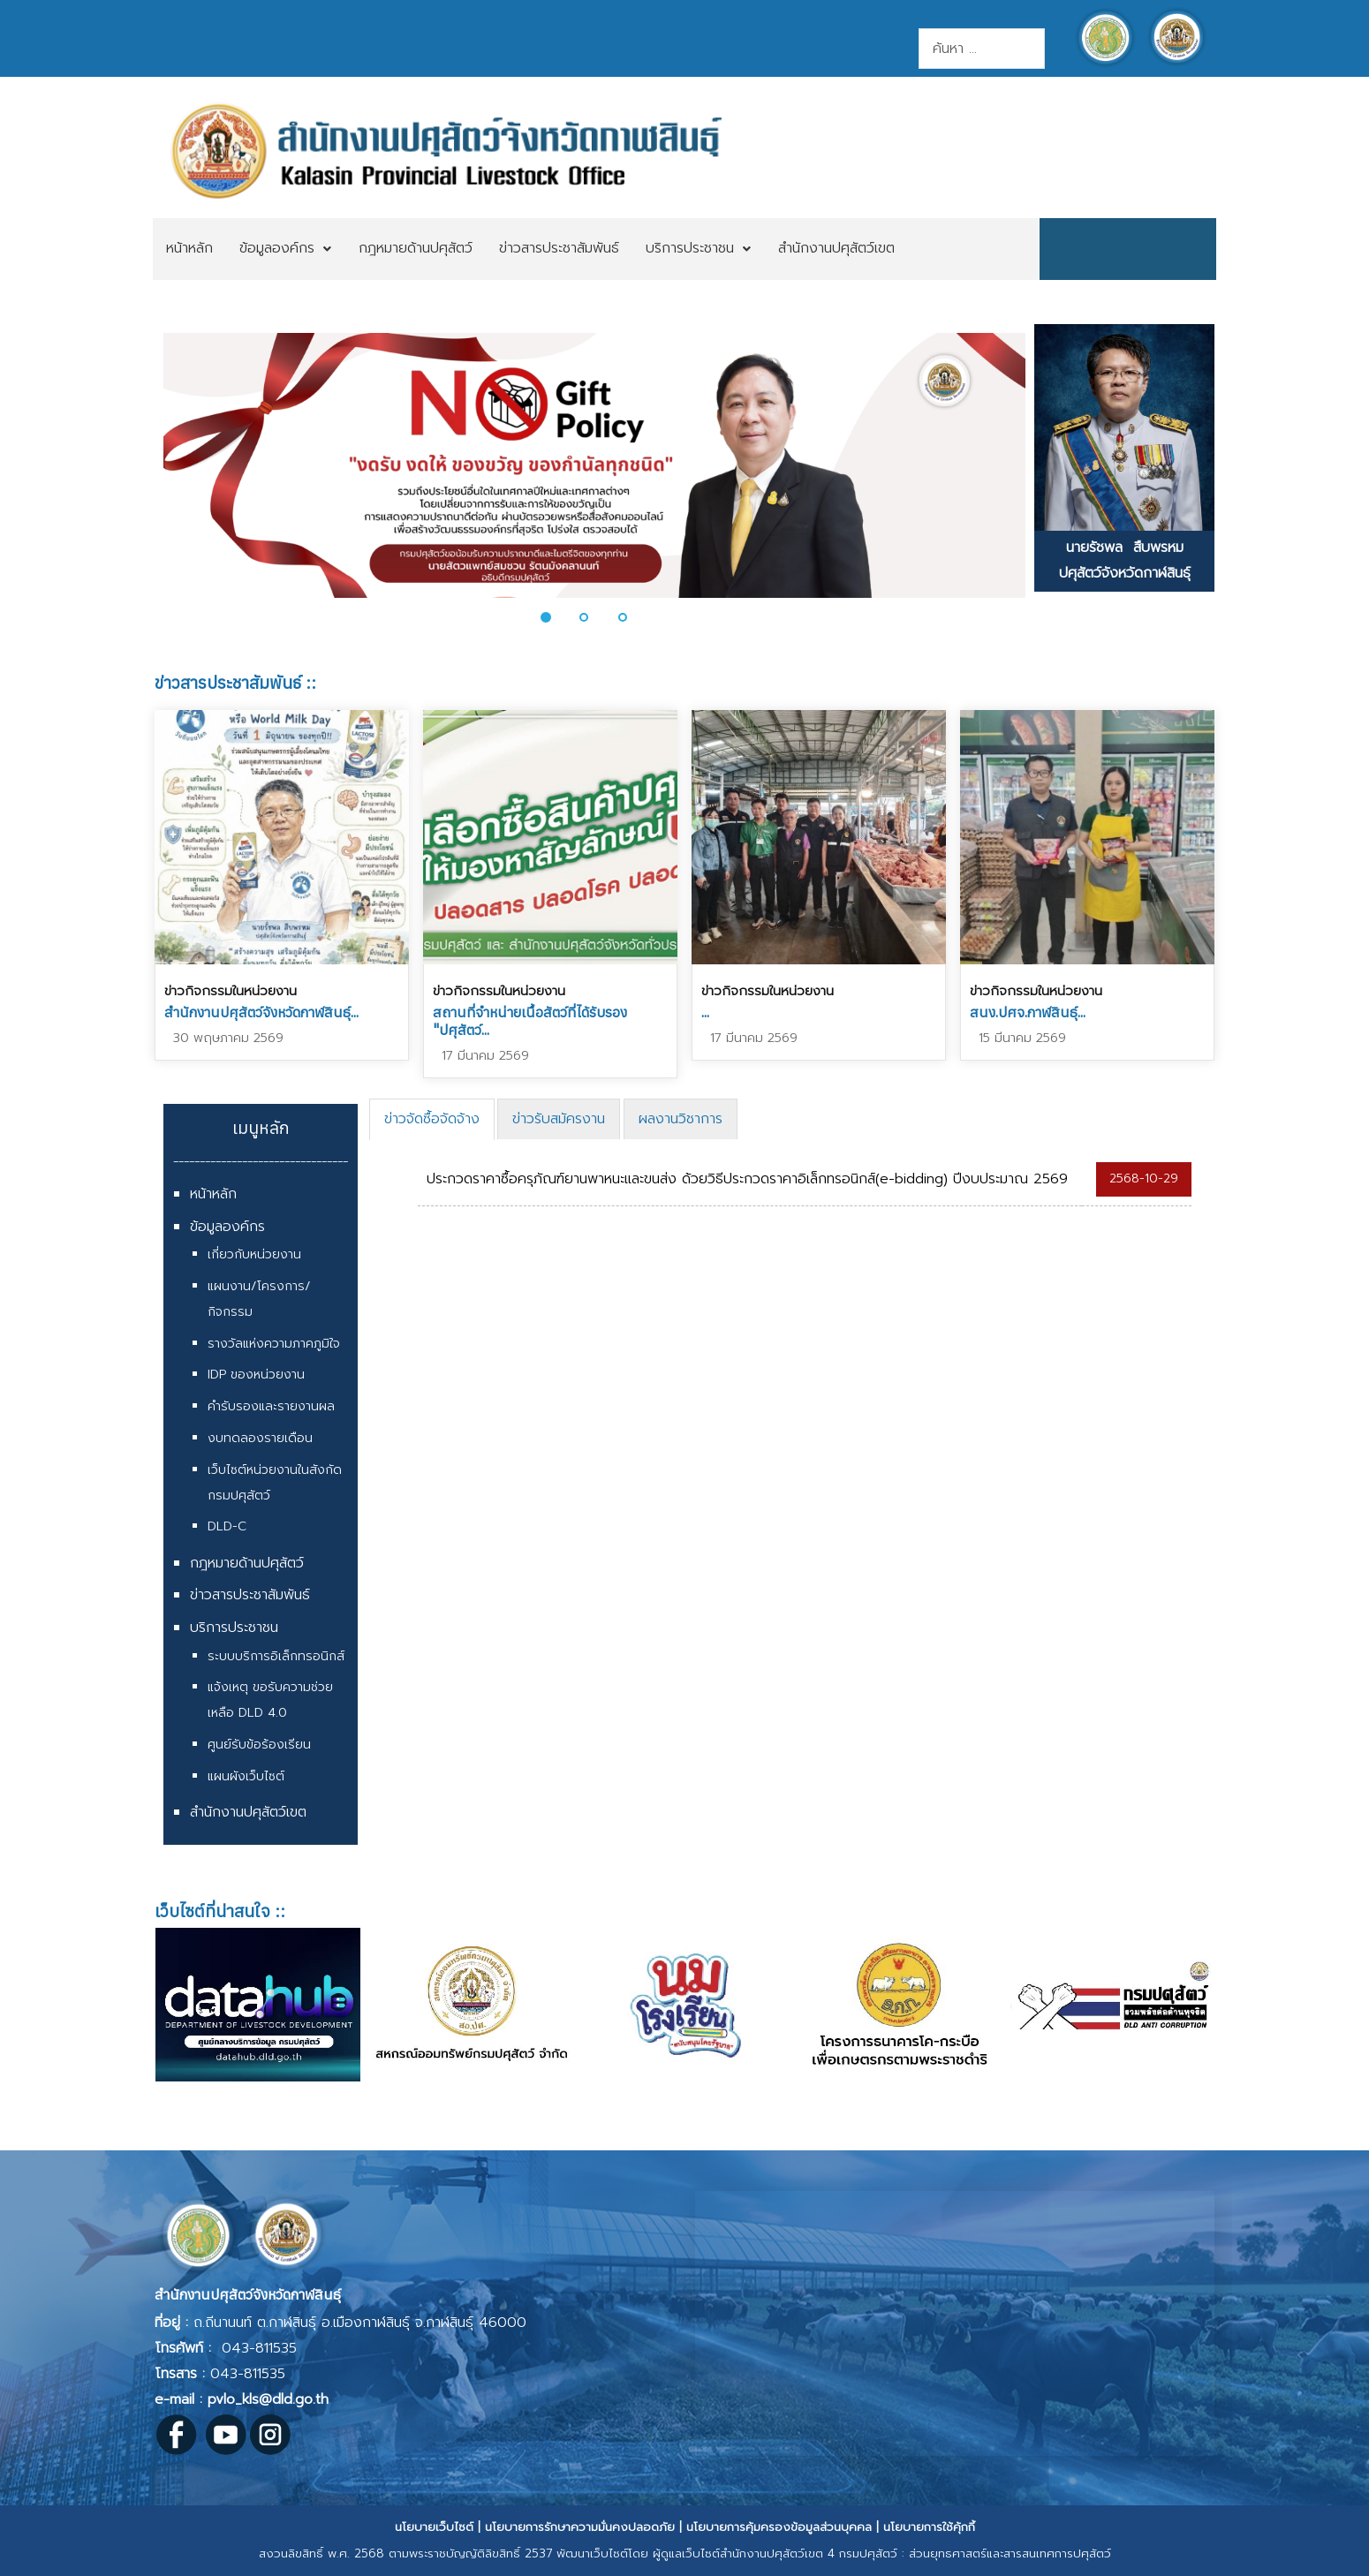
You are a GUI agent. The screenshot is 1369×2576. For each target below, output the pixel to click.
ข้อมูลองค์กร (227, 1226)
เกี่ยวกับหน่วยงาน (254, 1254)
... (705, 1012)
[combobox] (982, 48)
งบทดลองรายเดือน (260, 1438)
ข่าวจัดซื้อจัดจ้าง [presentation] (432, 1118)
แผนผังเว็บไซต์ (246, 1776)
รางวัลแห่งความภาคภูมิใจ (274, 1343)
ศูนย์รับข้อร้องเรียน (259, 1744)
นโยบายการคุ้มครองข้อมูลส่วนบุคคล (779, 2527)
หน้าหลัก (213, 1194)
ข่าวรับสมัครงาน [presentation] (558, 1118)
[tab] (432, 1119)
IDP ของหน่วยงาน (256, 1374)
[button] (555, 617)
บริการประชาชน (234, 1627)
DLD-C (227, 1526)
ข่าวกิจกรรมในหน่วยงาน (230, 991)
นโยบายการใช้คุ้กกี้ (929, 2527)
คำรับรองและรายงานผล (271, 1406)
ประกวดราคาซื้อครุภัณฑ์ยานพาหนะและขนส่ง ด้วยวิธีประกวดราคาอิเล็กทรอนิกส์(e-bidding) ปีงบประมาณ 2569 (747, 1179)
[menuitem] (189, 249)
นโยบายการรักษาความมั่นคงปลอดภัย (580, 2527)
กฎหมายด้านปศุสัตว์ (247, 1563)
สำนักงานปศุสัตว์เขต (248, 1812)
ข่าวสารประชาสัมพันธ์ (250, 1594)
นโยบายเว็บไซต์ (434, 2527)
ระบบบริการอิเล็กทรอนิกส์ (276, 1656)
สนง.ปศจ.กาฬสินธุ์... (1027, 1012)
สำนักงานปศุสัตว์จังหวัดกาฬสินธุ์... (261, 1012)
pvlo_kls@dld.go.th (268, 2399)
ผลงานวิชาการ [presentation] (680, 1118)
